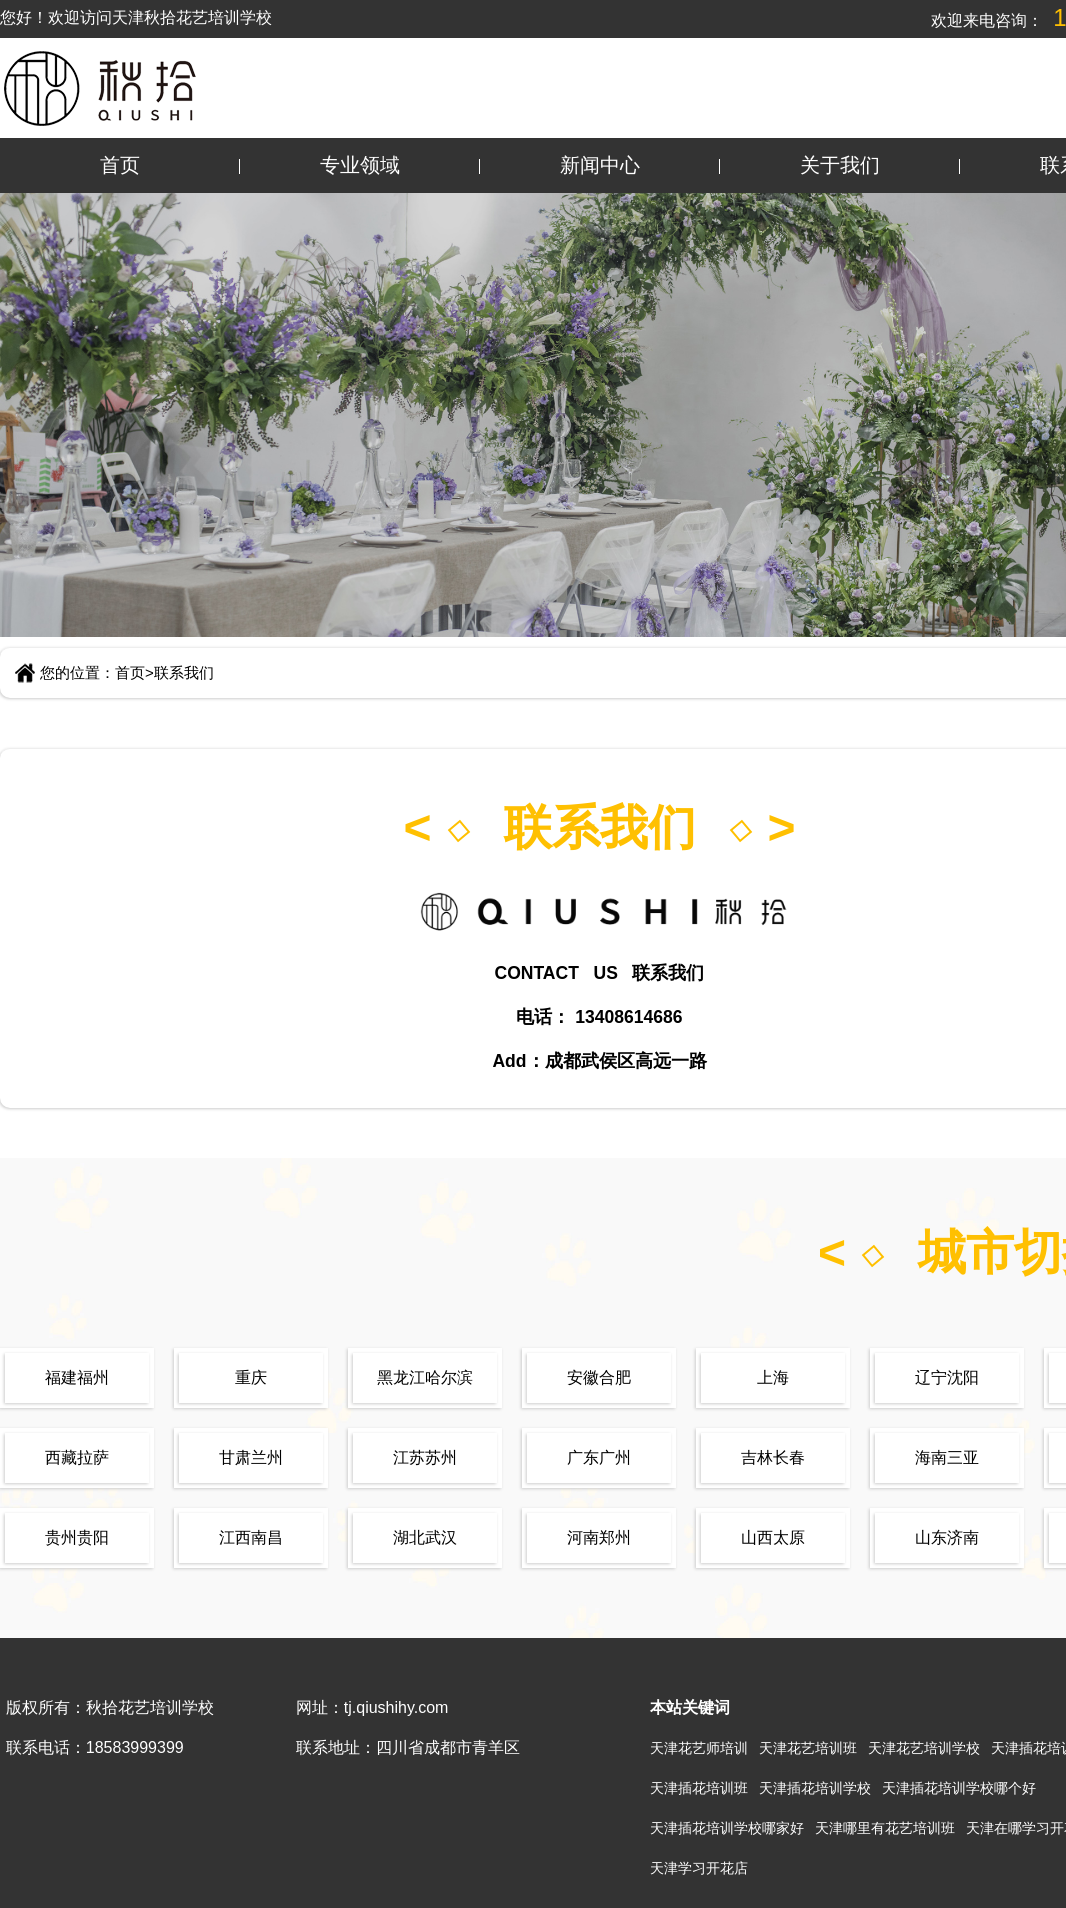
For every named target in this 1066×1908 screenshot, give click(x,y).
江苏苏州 (425, 1457)
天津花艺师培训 (699, 1748)
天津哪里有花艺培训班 (885, 1828)
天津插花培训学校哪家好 (727, 1828)
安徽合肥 (599, 1377)
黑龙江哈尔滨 (425, 1377)
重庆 (251, 1377)
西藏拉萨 (77, 1457)
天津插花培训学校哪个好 (959, 1788)
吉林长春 (773, 1457)
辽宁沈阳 (947, 1377)
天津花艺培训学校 (924, 1748)
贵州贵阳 (77, 1537)
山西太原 (773, 1537)
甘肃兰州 (251, 1457)
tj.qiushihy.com (396, 1707)
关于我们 (840, 165)
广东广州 (599, 1457)
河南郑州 (599, 1537)
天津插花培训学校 (815, 1788)
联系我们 (184, 672)
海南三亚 (947, 1457)
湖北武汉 (425, 1537)
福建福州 (77, 1377)
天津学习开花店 (699, 1868)
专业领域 (360, 165)
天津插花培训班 (699, 1788)
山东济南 (947, 1537)
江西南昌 (251, 1537)
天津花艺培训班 (808, 1748)
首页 (120, 165)
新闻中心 (600, 165)
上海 (773, 1377)
